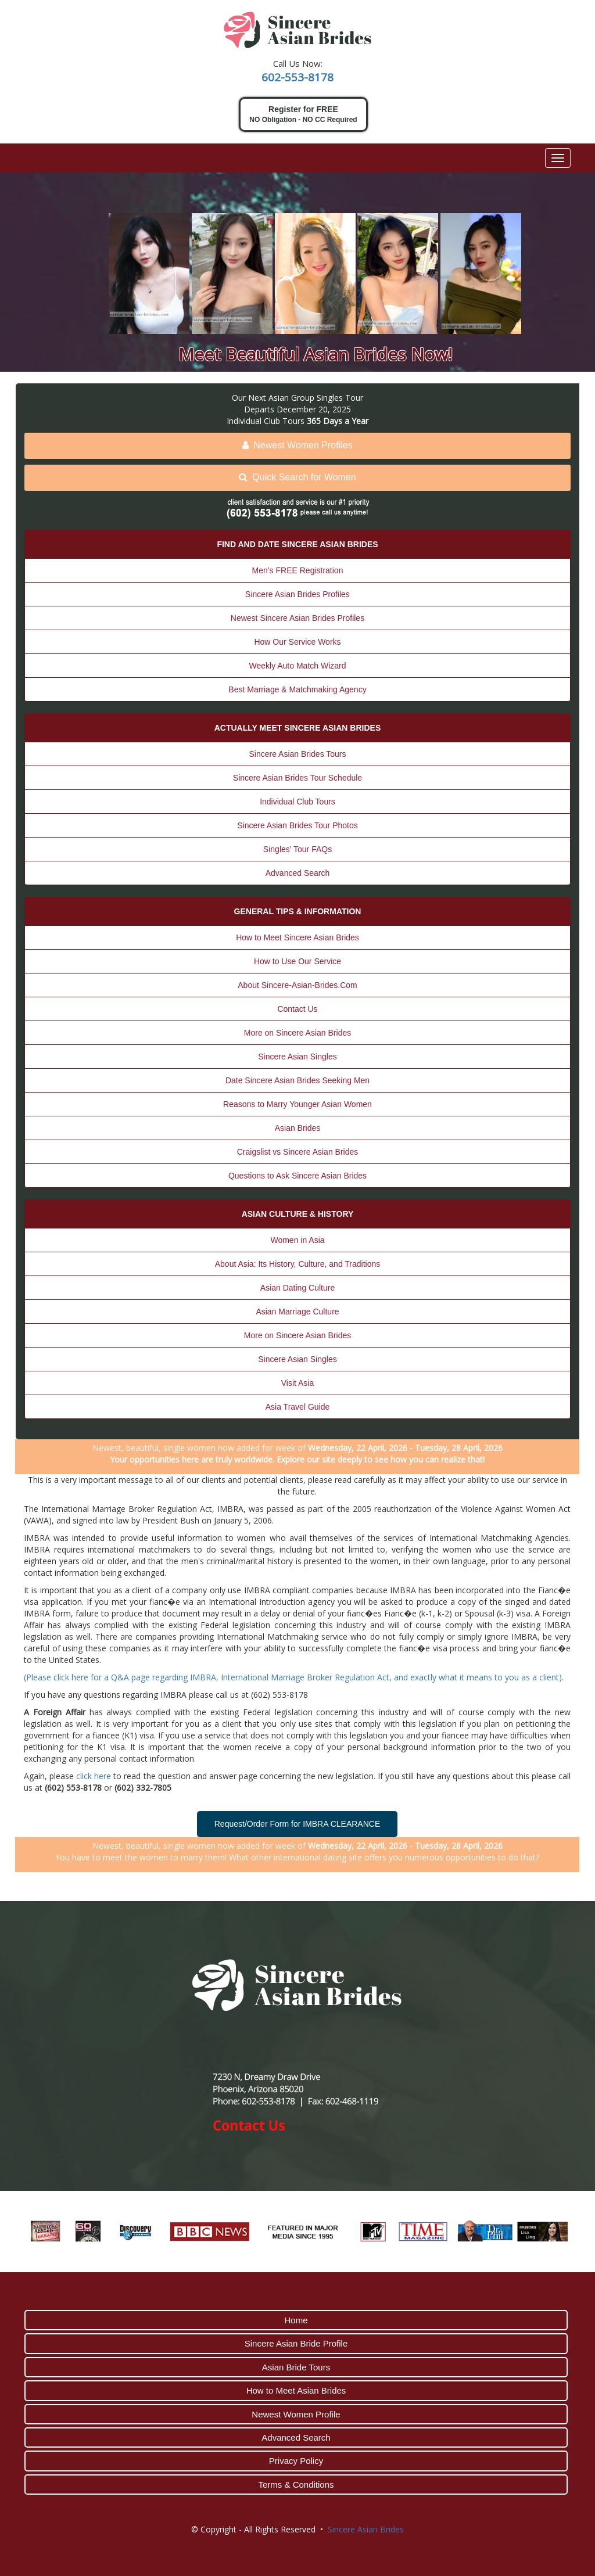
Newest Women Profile (296, 2414)
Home (295, 2320)
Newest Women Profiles (297, 445)
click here (93, 1775)
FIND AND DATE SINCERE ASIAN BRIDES (297, 544)
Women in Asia (297, 1240)
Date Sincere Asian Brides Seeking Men (297, 1080)
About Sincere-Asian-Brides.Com (297, 985)
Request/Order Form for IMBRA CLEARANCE (297, 1823)
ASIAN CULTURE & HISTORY (298, 1214)
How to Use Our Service (297, 961)
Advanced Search (298, 873)
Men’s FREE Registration (297, 570)
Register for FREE (303, 115)
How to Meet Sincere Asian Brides (297, 937)
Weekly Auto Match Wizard (297, 665)
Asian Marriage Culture (297, 1311)
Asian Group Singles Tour (315, 397)
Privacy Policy (296, 2461)
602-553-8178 (297, 77)
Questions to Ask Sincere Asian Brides (297, 1175)
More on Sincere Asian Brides (297, 1032)
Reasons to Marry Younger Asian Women (297, 1104)
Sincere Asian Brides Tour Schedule (297, 777)
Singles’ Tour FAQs (297, 849)
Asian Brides (298, 1128)
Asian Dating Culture (297, 1287)
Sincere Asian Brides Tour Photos (297, 825)
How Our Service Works (297, 641)
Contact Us (297, 1009)
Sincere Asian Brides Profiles (297, 594)
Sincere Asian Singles (297, 1056)
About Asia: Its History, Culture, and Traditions (298, 1264)
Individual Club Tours (297, 801)
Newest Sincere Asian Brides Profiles (297, 618)
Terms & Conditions (296, 2484)
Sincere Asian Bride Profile (296, 2343)
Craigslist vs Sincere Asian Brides (298, 1151)
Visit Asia (297, 1383)
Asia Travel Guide (298, 1406)
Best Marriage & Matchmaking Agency (297, 689)
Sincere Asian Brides (366, 2529)
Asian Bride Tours (296, 2367)
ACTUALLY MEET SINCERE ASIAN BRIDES (297, 727)
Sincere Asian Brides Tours (297, 754)
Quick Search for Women (297, 477)
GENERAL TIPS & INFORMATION (297, 911)
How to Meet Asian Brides (296, 2390)
